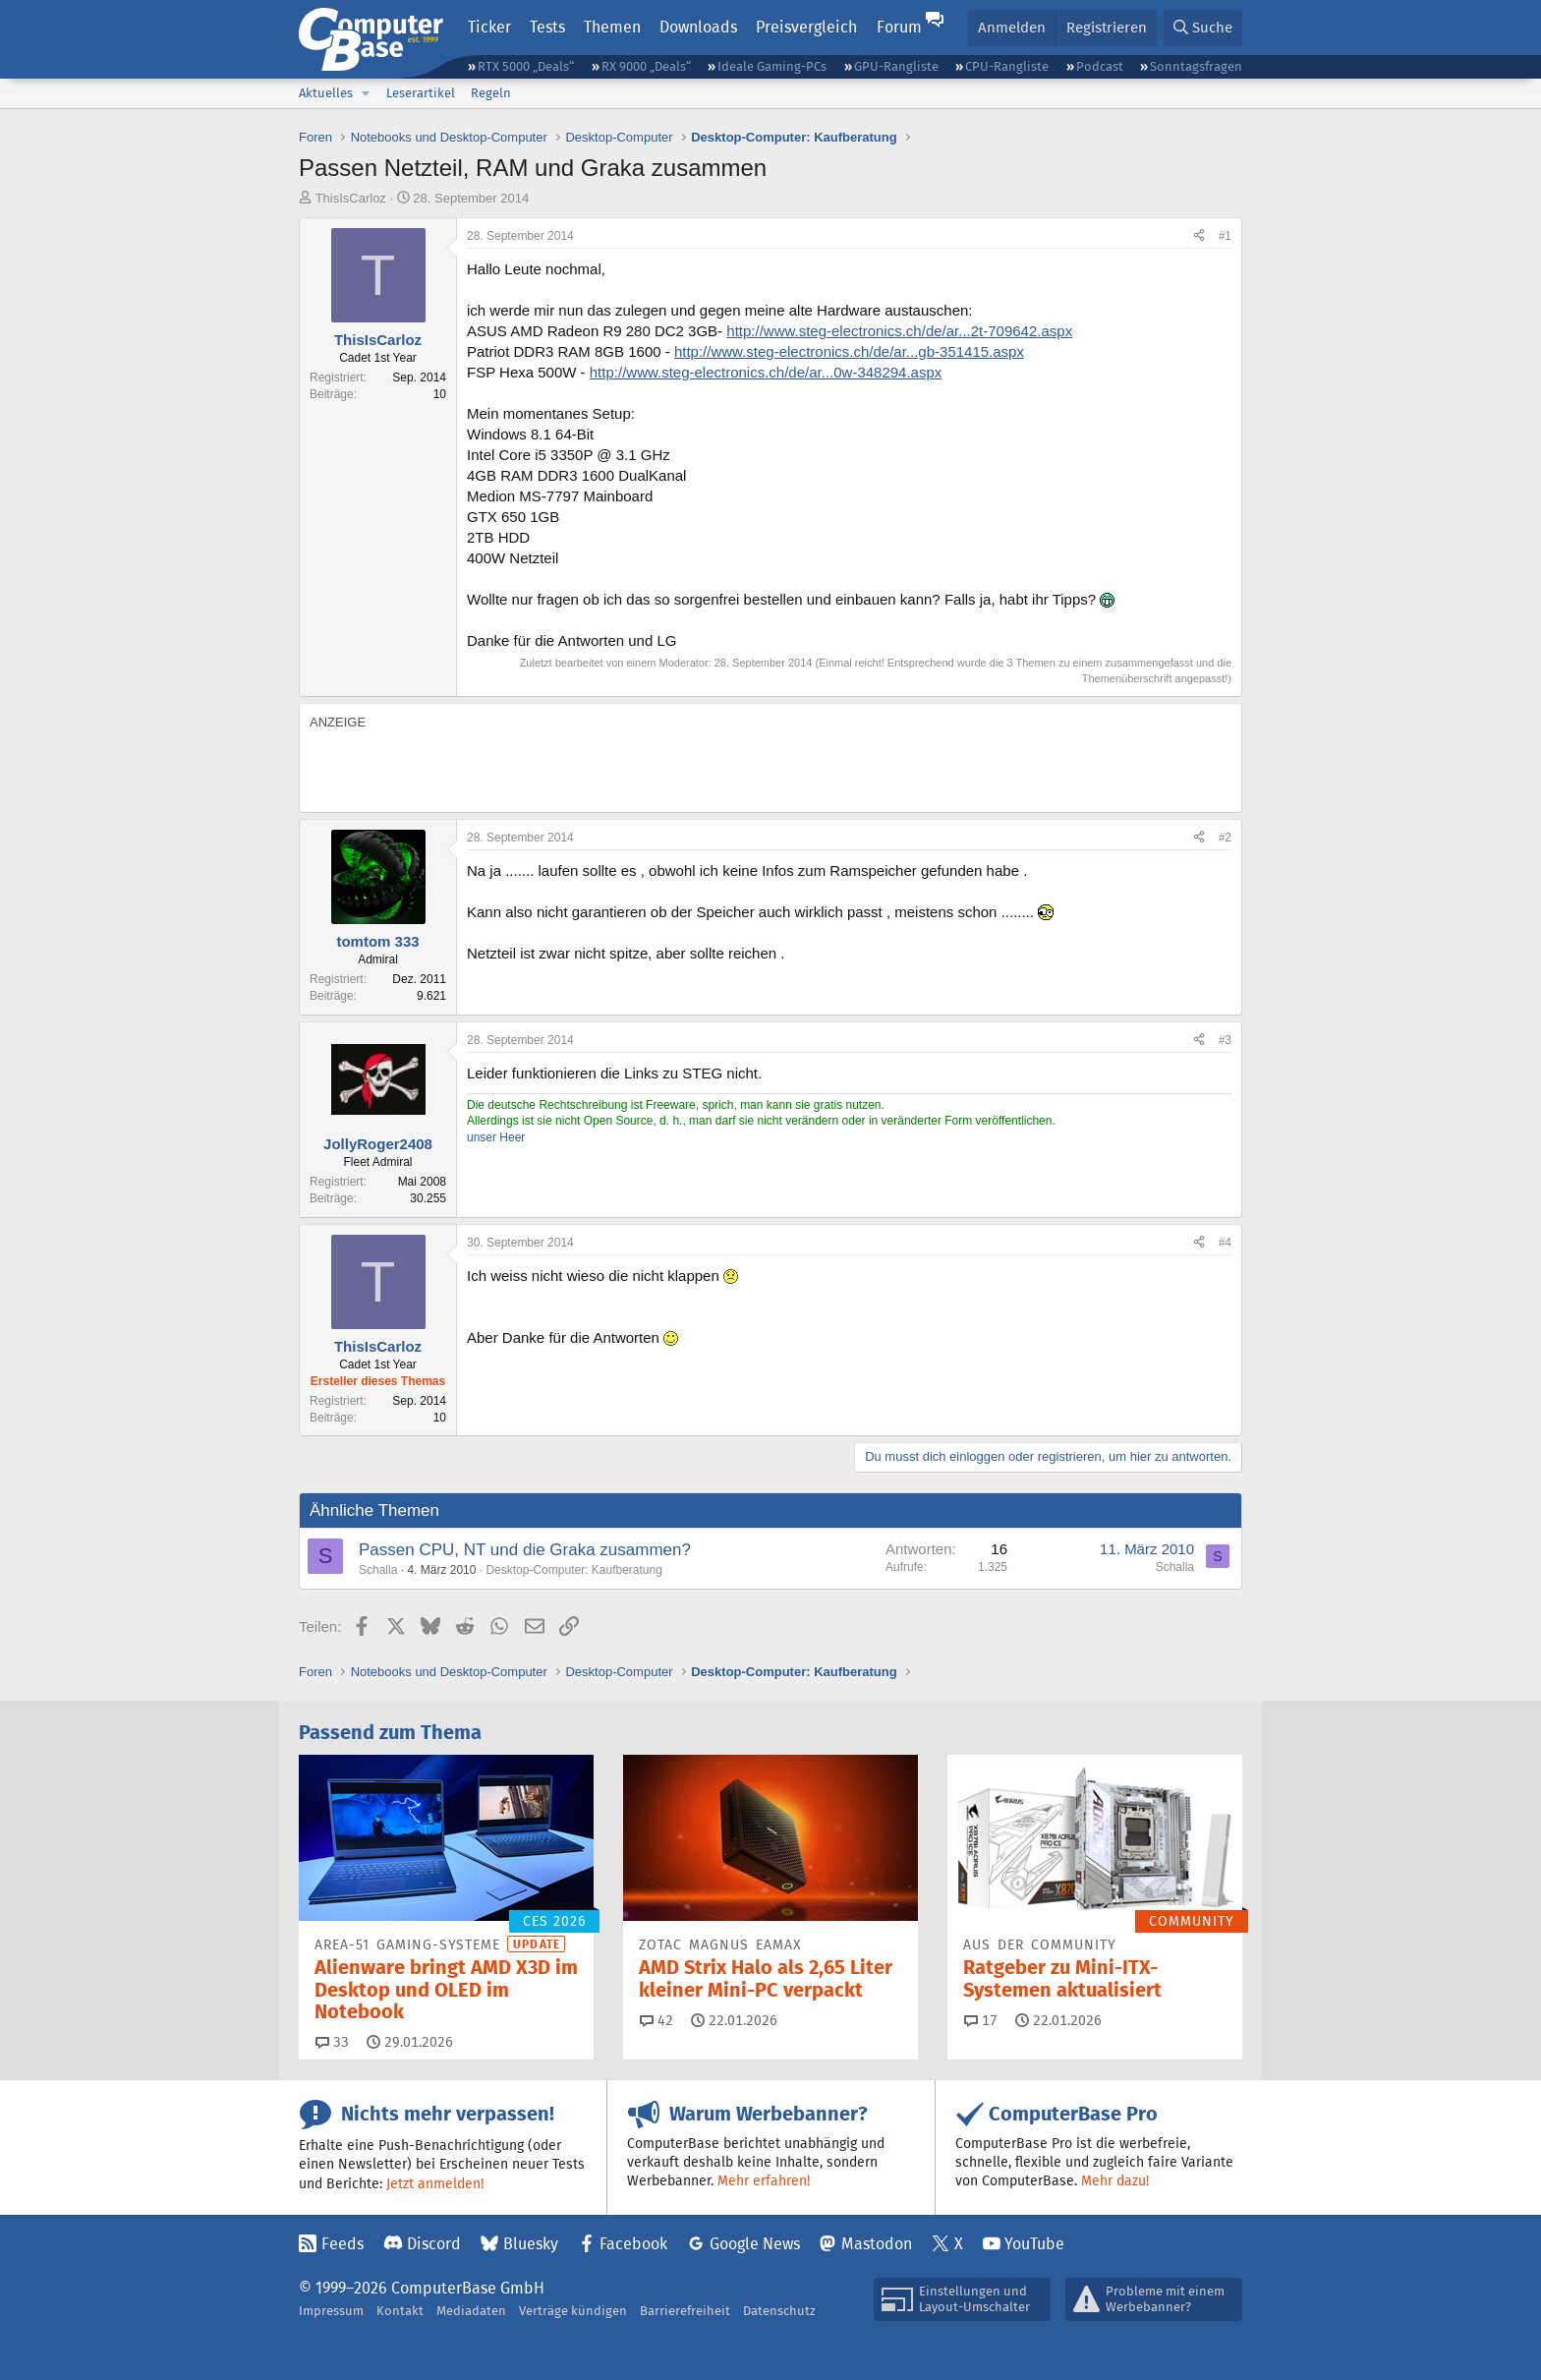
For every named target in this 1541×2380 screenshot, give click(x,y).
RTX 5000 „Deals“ (526, 66)
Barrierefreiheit (685, 2310)
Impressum (331, 2310)
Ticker (489, 27)
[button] (365, 93)
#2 (1225, 837)
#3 (1225, 1040)
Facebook (633, 2244)
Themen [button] (612, 27)
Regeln (491, 93)
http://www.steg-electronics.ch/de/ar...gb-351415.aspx (849, 351)
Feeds (342, 2244)
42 (656, 2020)
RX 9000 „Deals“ (646, 66)
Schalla (378, 1570)
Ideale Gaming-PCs (772, 66)
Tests (547, 27)
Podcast (1099, 66)
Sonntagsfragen (1196, 66)
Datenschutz (779, 2310)
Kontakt (400, 2310)
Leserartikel (420, 93)
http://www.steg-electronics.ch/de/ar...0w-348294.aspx (766, 372)
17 (981, 2020)
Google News (755, 2244)
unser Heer (496, 1137)
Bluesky (530, 2244)
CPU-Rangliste (1007, 66)
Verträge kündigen (573, 2310)
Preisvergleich (806, 27)
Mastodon (876, 2244)
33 (332, 2042)
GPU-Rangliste (896, 66)
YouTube (1034, 2244)
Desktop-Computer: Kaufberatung (573, 1570)
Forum (899, 27)
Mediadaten (471, 2310)
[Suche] (1203, 28)
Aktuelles (326, 93)
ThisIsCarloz (350, 198)
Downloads (698, 27)
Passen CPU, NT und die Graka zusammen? (525, 1549)
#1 (1225, 236)
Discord (434, 2244)
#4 (1225, 1242)
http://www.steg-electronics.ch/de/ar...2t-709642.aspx (899, 330)
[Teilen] (1199, 236)
